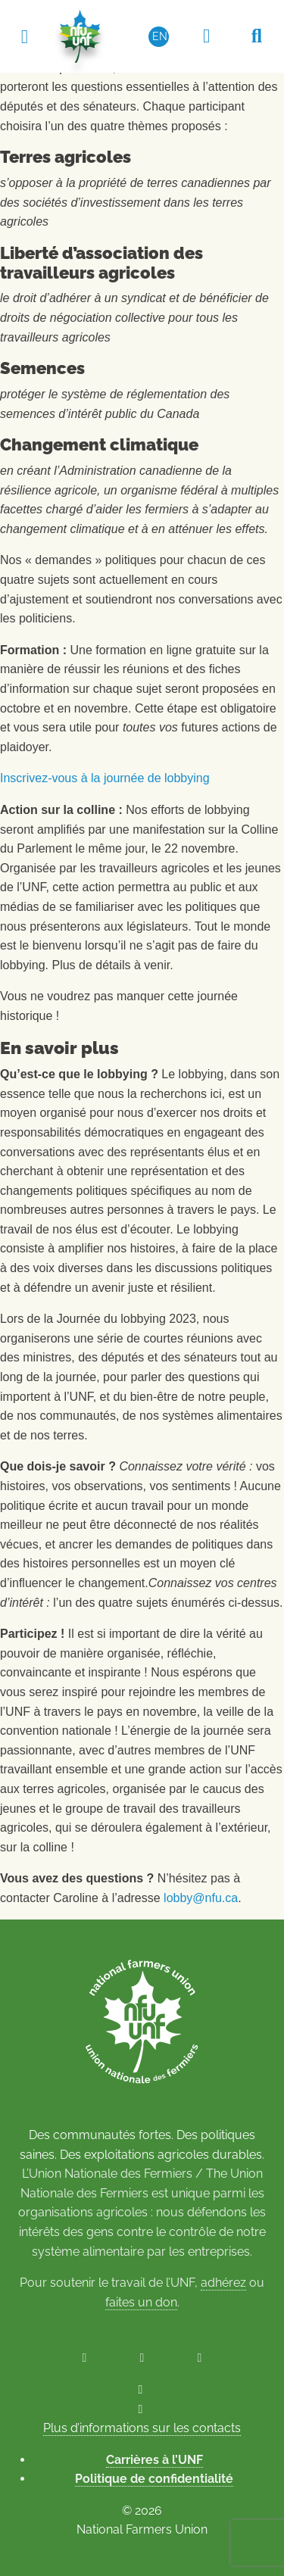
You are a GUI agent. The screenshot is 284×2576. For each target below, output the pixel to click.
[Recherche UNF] (257, 36)
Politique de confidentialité (154, 2479)
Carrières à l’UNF (154, 2460)
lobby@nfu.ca (201, 1897)
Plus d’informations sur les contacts (142, 2428)
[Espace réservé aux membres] (207, 36)
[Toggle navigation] (24, 36)
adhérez (223, 2282)
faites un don (141, 2302)
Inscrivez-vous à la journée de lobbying (105, 778)
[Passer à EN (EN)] (159, 36)
